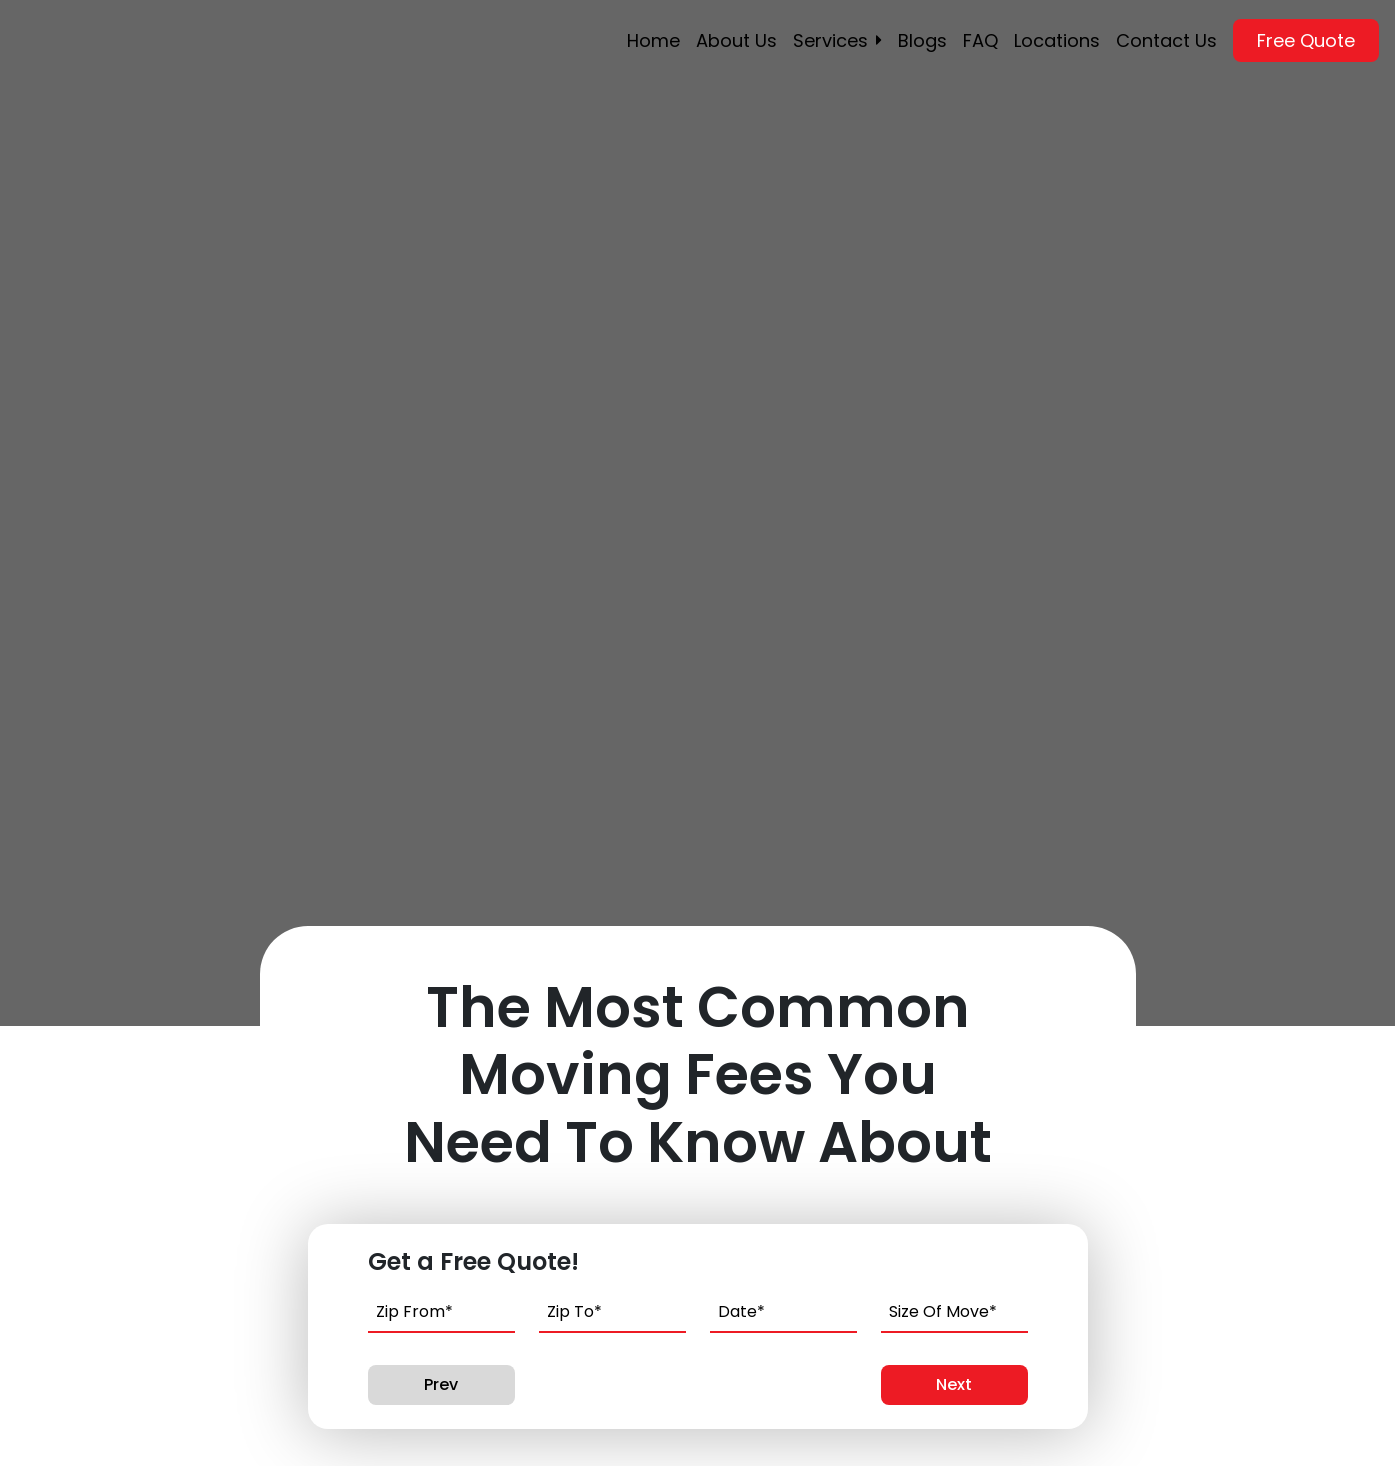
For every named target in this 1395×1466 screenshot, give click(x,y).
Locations (1057, 40)
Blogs (922, 40)
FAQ (980, 40)
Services (830, 40)
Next (954, 1384)
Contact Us (1166, 40)
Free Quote (1306, 40)
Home (653, 40)
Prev (441, 1384)
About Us (736, 40)
